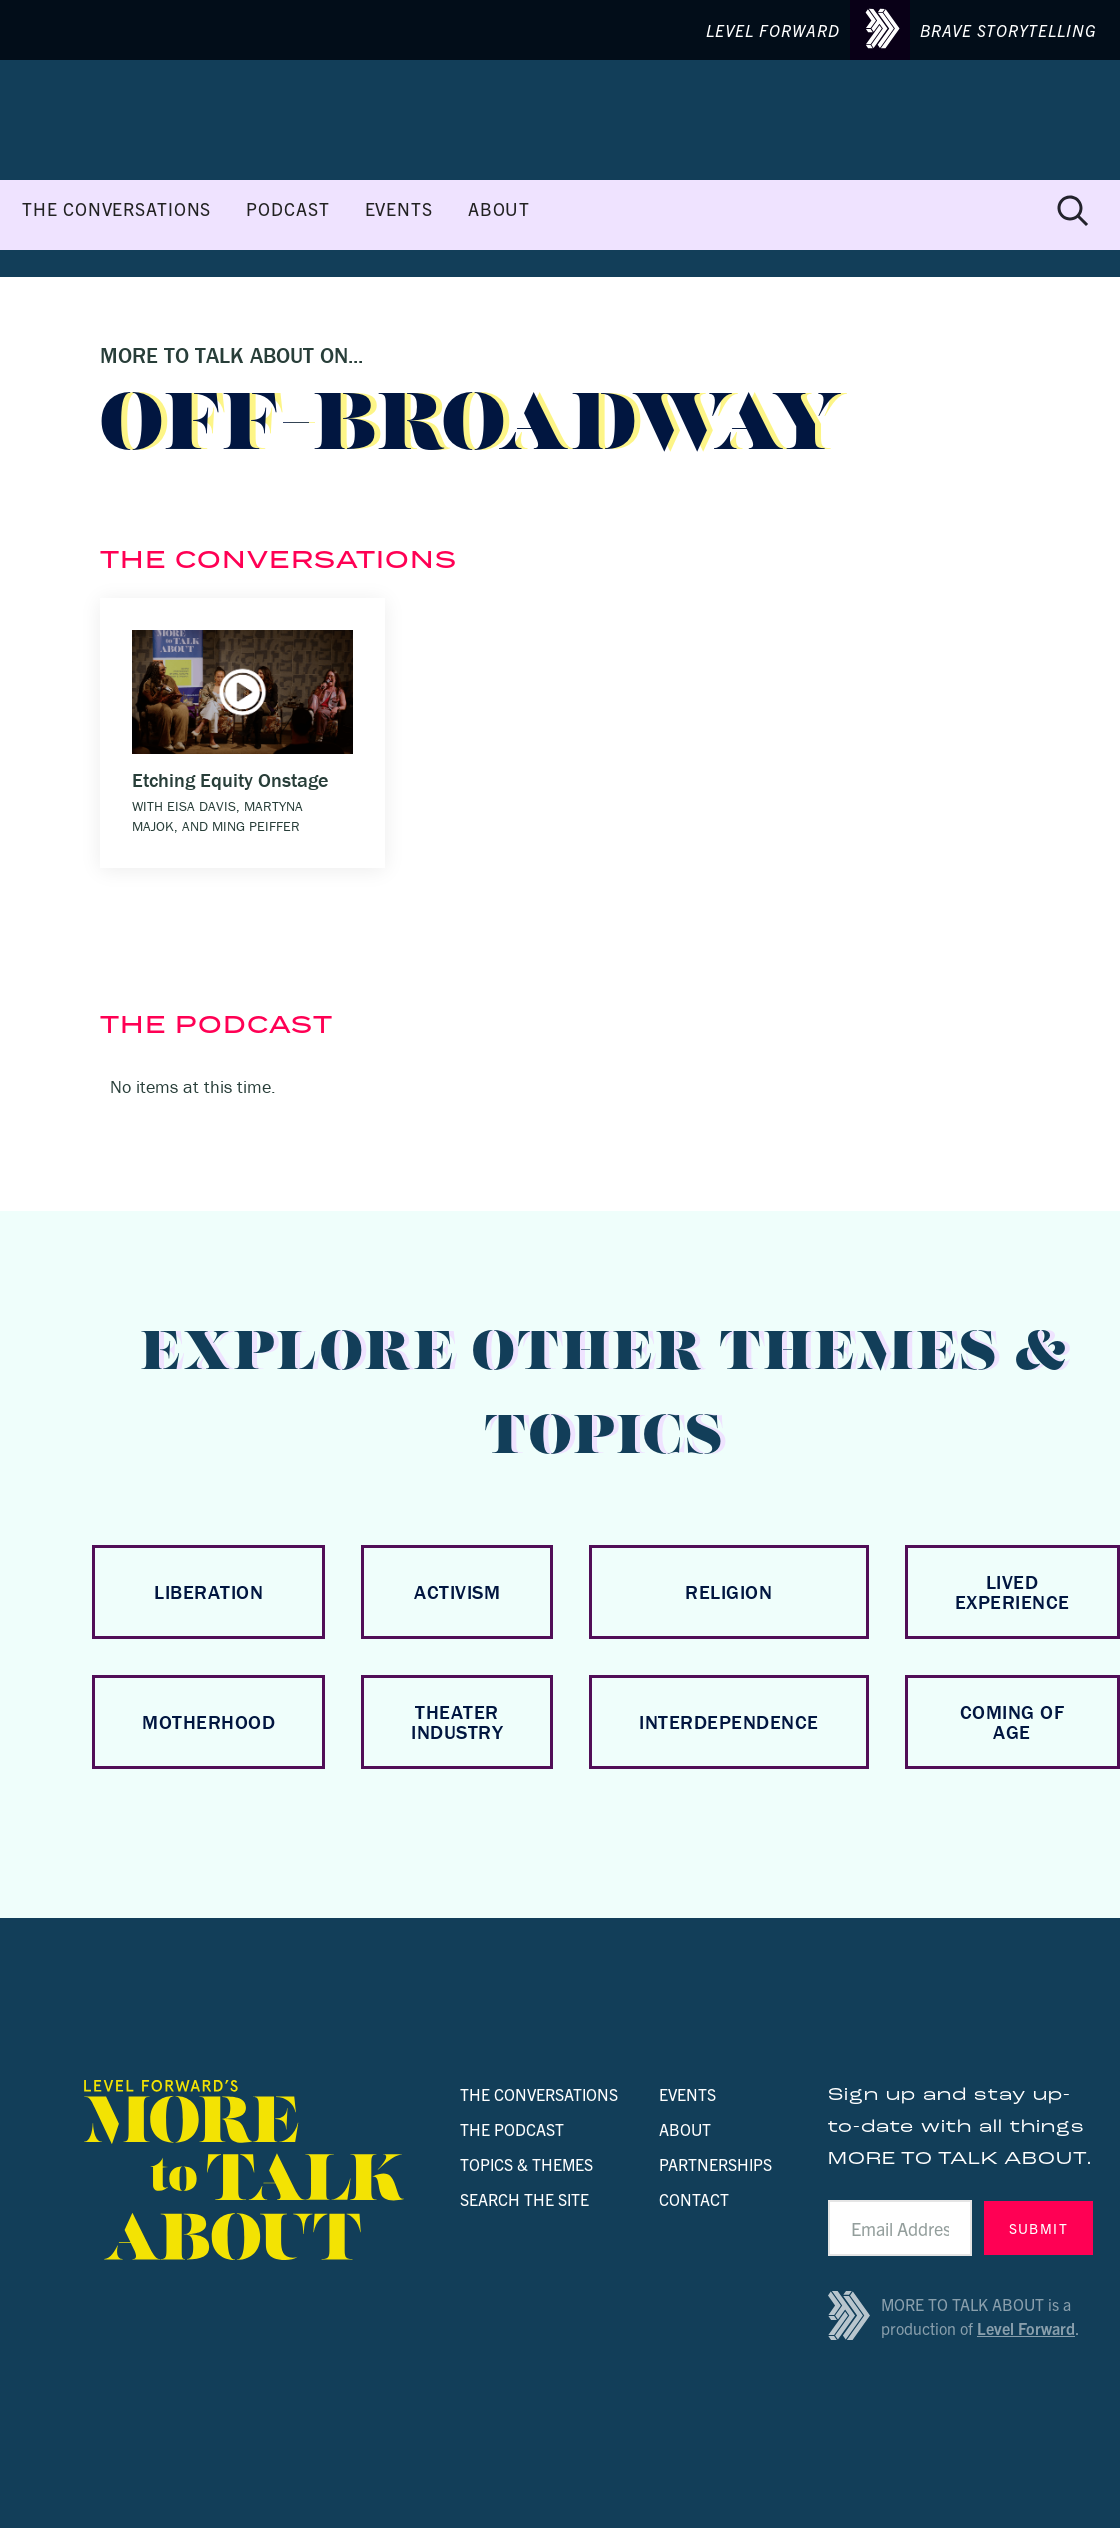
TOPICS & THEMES (526, 2164)
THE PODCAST (512, 2129)
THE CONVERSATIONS (116, 209)
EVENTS (399, 209)
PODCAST (287, 209)
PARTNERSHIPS (715, 2164)
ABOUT (499, 209)
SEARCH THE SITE (524, 2199)
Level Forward (1026, 2328)
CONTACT (694, 2199)
